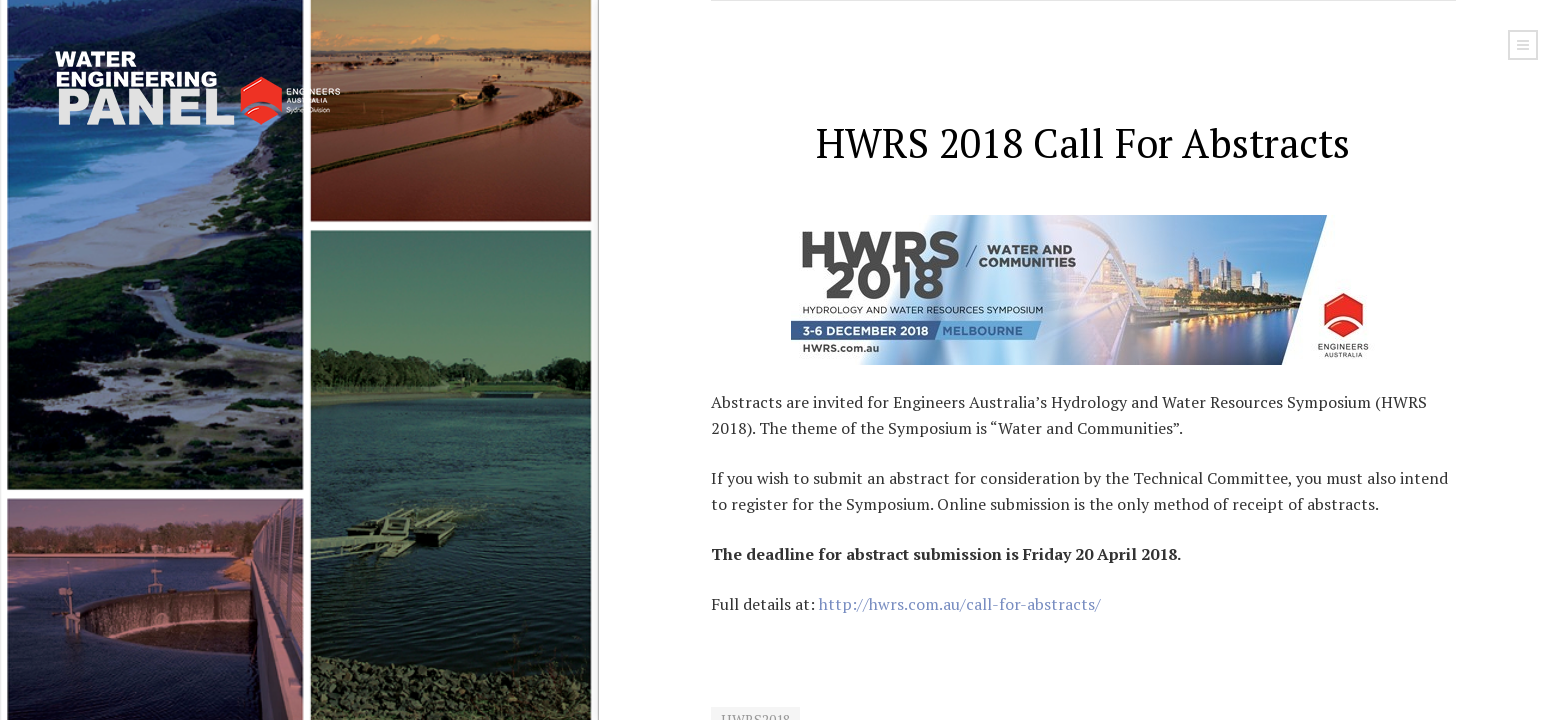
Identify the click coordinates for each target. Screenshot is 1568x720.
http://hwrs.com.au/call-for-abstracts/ (960, 604)
